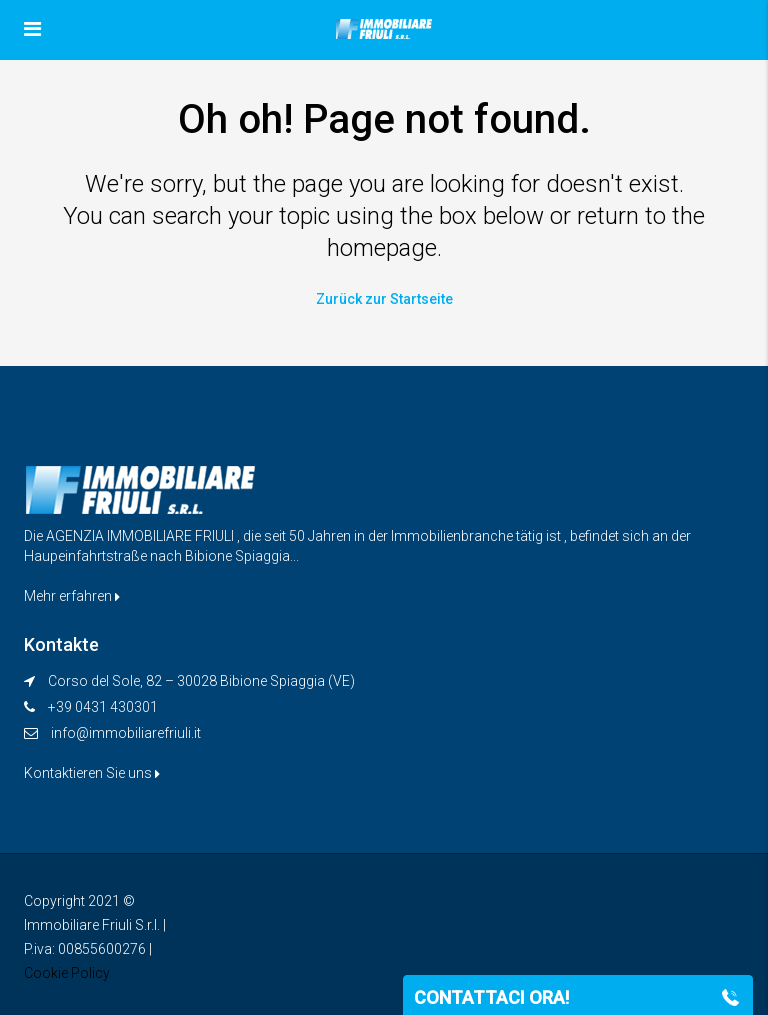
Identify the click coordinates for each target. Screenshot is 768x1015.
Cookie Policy (67, 973)
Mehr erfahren (72, 596)
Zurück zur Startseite (384, 299)
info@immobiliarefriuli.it (126, 733)
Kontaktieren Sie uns (92, 773)
